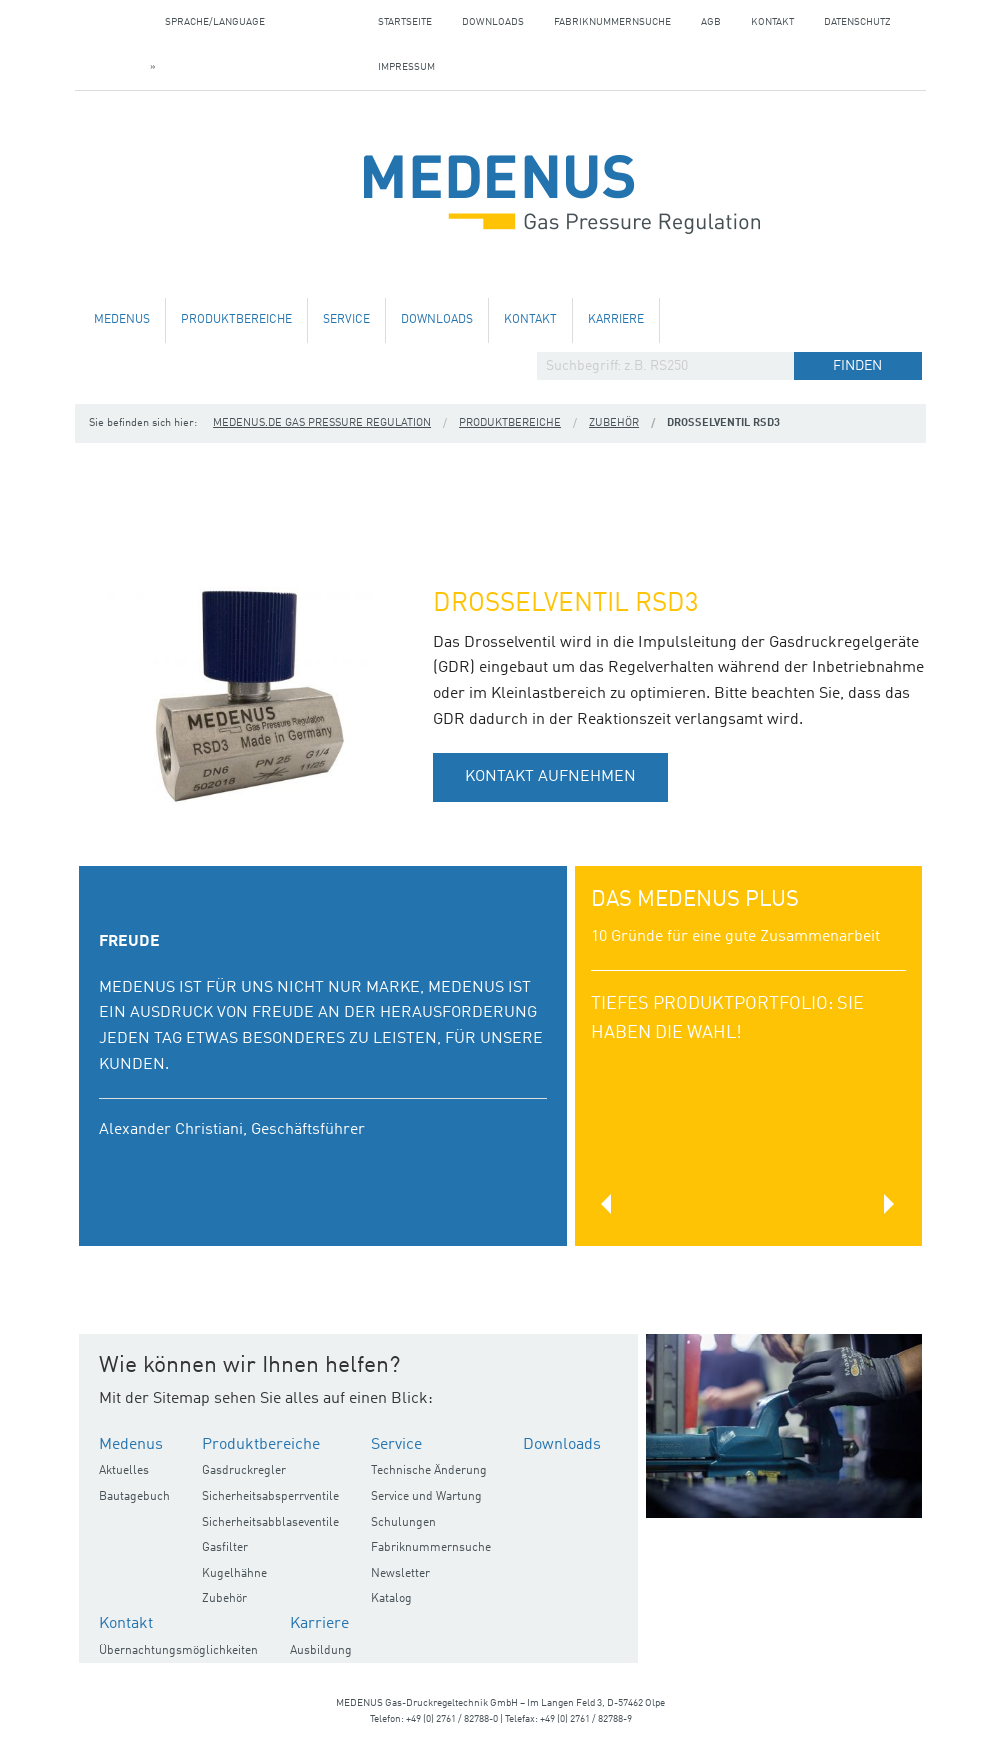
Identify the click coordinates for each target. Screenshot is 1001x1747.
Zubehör (614, 423)
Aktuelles (124, 1471)
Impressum (406, 67)
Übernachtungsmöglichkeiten (178, 1651)
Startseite (405, 22)
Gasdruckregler (244, 1471)
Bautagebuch (134, 1497)
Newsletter (400, 1574)
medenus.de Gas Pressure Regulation (322, 423)
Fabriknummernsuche (612, 22)
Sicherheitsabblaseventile (270, 1523)
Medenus (122, 320)
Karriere (616, 320)
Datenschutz (857, 22)
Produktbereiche (236, 320)
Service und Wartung (426, 1497)
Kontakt (772, 22)
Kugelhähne (234, 1574)
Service (346, 320)
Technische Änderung (429, 1471)
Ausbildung (321, 1651)
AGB (711, 22)
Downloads (493, 22)
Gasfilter (225, 1548)
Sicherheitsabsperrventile (270, 1497)
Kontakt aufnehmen (550, 777)
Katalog (391, 1599)
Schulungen (403, 1523)
